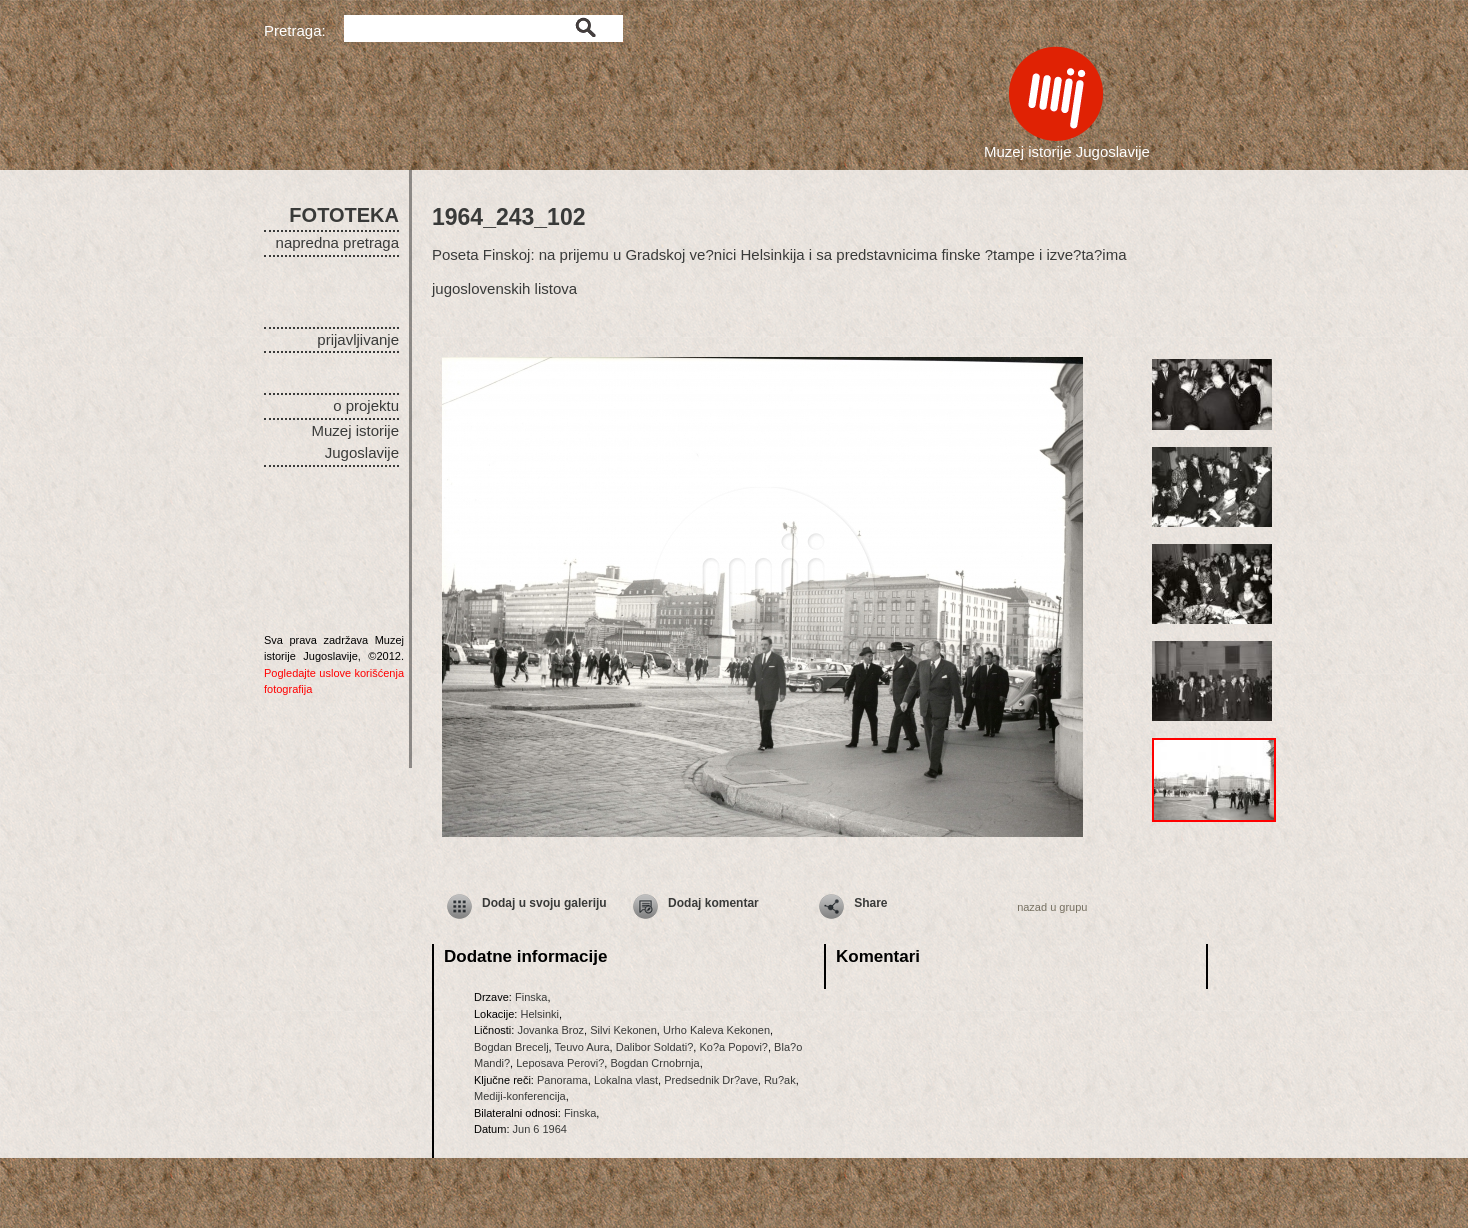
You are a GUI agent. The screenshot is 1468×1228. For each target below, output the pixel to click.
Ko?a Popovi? (733, 1047)
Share (870, 903)
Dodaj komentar (713, 903)
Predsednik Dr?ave (711, 1080)
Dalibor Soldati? (655, 1047)
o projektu (366, 405)
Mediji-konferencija (520, 1096)
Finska (531, 997)
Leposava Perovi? (560, 1063)
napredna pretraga (337, 242)
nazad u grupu (1052, 907)
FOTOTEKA (344, 215)
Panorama (562, 1080)
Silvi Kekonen (623, 1030)
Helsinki (539, 1014)
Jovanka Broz (550, 1030)
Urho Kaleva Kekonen (716, 1030)
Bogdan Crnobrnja (654, 1063)
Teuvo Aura (582, 1047)
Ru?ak (780, 1080)
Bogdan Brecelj (511, 1047)
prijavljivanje (358, 339)
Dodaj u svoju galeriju (544, 903)
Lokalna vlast (626, 1080)
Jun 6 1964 (540, 1129)
